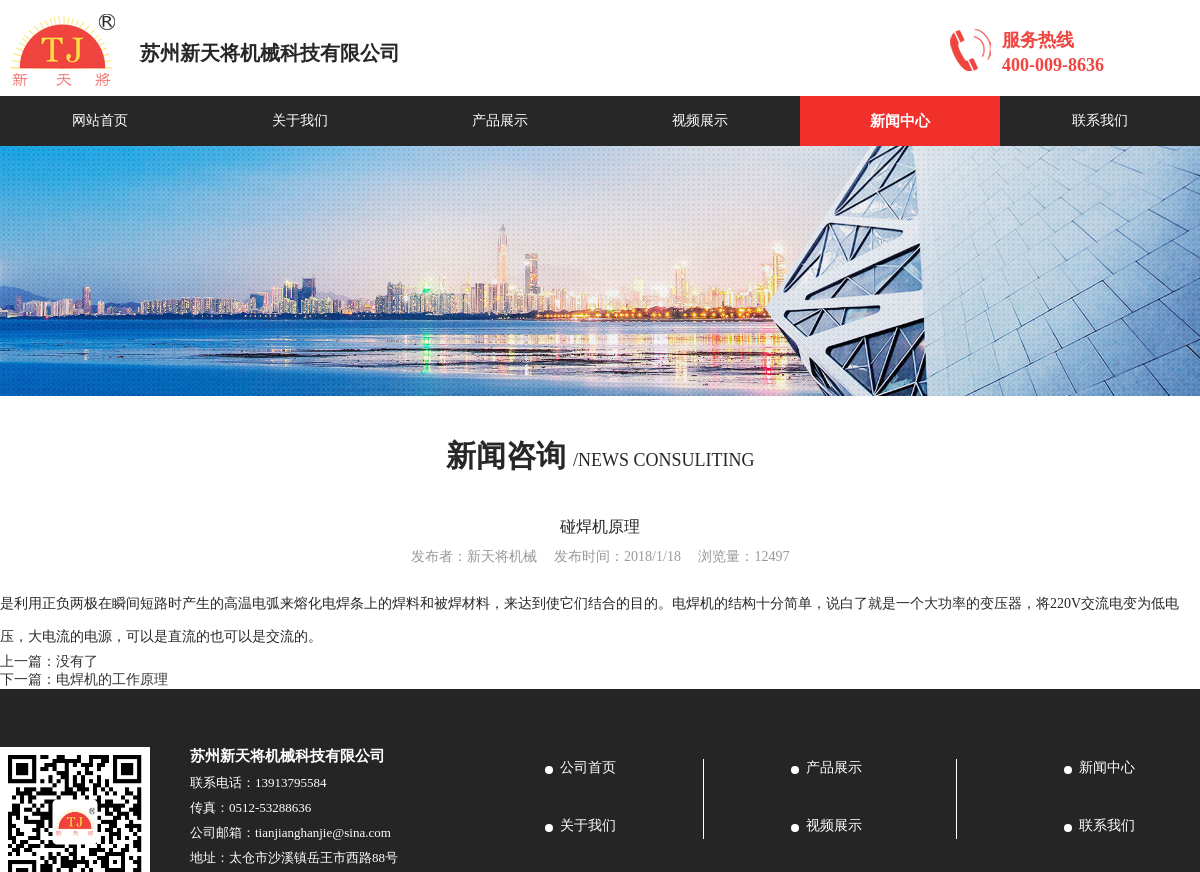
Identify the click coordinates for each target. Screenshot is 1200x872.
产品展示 (500, 120)
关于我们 (300, 120)
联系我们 (1100, 120)
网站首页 (100, 120)
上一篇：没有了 (49, 661)
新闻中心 (900, 121)
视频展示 (700, 120)
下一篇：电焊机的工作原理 (84, 679)
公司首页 (588, 767)
